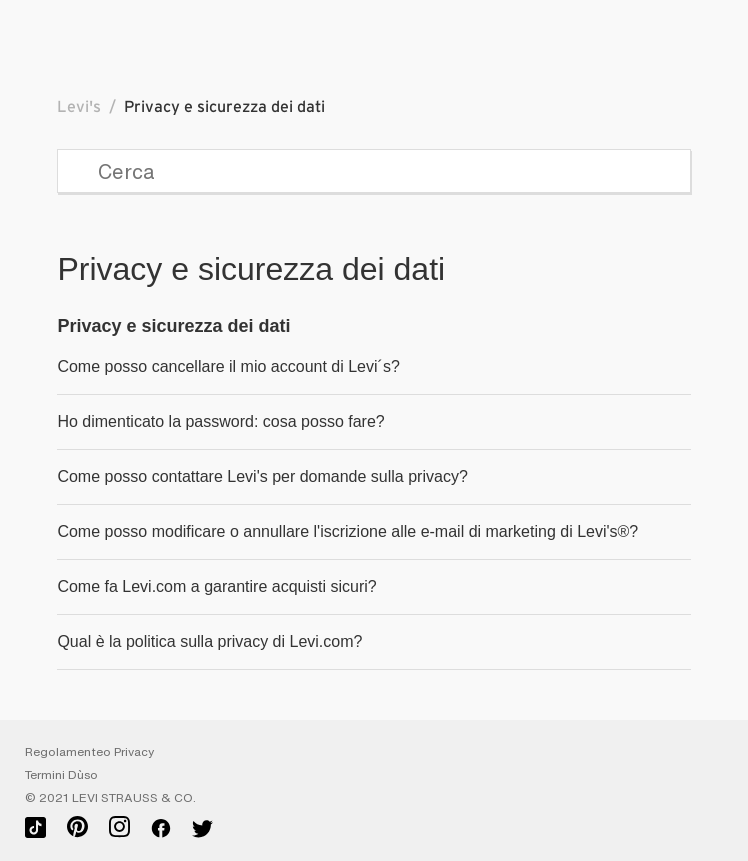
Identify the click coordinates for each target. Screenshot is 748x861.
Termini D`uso (61, 775)
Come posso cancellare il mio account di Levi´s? (228, 366)
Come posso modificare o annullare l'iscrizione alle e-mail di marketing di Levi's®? (347, 531)
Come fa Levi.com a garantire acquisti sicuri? (216, 586)
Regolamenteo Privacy (89, 752)
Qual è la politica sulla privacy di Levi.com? (209, 641)
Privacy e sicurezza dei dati (173, 326)
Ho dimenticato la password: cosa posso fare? (220, 421)
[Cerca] (373, 171)
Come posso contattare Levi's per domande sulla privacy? (262, 476)
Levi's (79, 107)
